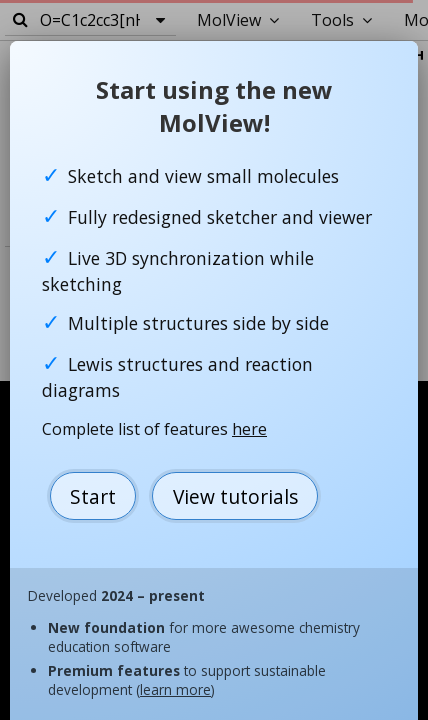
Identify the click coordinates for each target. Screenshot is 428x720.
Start (93, 496)
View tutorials (235, 496)
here (249, 429)
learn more (175, 689)
